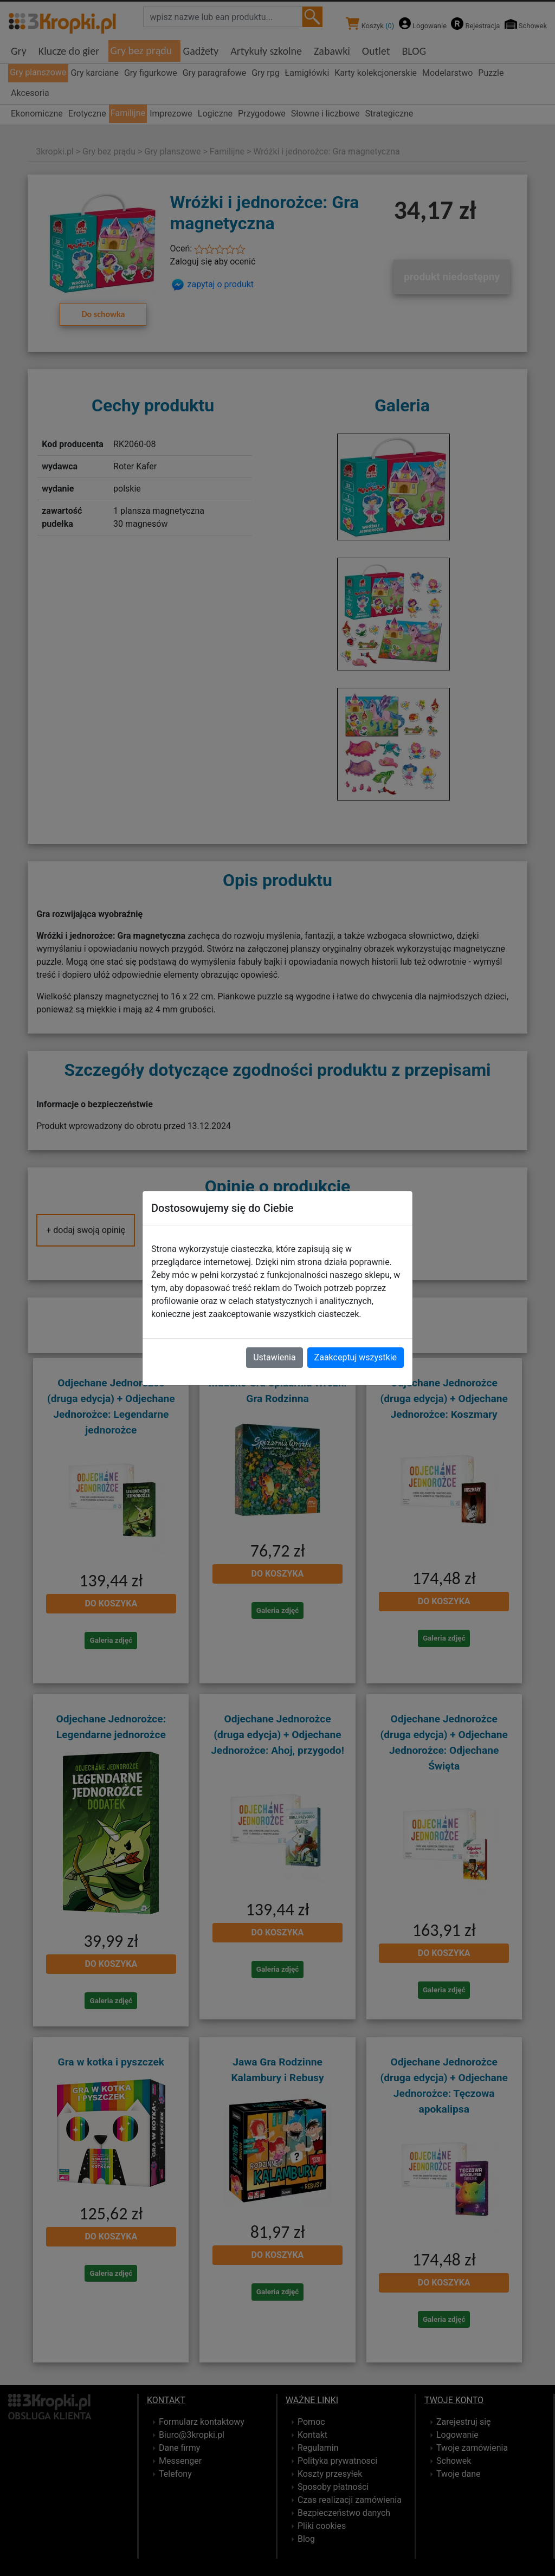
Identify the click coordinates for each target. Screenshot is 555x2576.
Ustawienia (274, 1357)
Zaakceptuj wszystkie (355, 1357)
